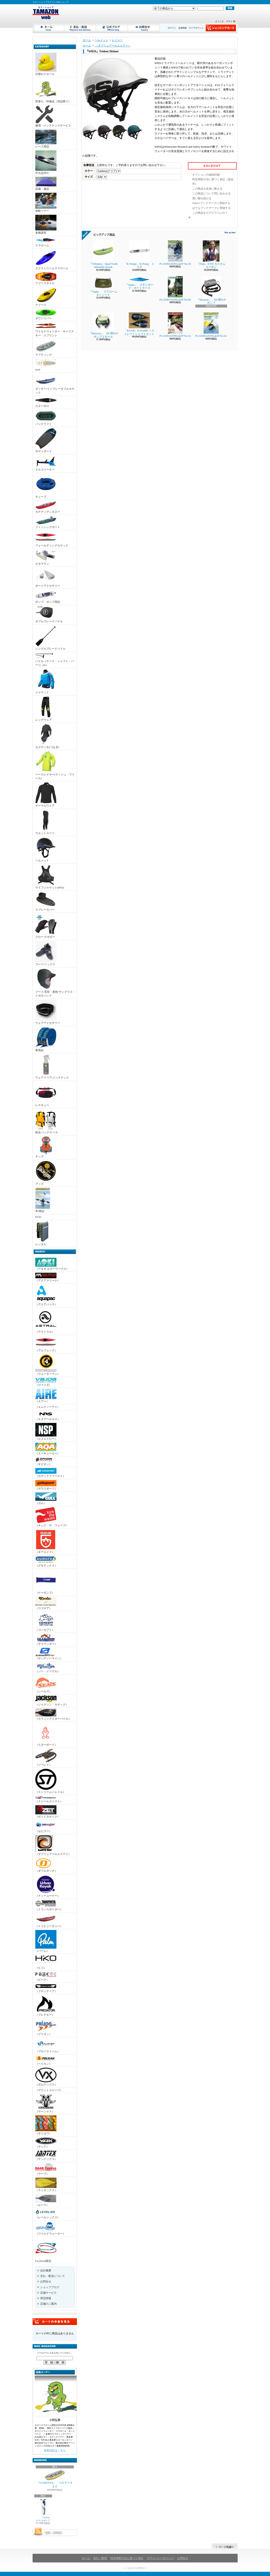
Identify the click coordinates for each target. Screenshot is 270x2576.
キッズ (45, 1147)
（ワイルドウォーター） (50, 2228)
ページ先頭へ (225, 2546)
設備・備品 (45, 183)
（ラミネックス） (46, 2185)
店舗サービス (48, 2292)
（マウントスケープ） (49, 2090)
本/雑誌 (42, 1200)
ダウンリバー (45, 314)
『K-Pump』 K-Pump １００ (139, 254)
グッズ (45, 1172)
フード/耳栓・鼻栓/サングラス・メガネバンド (55, 982)
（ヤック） (45, 2142)
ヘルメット (45, 849)
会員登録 (182, 28)
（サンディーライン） (49, 1654)
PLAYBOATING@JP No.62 (211, 324)
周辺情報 (45, 2298)
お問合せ (144, 28)
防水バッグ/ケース (46, 1121)
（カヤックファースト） (50, 1473)
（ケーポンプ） (45, 1581)
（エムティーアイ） (47, 1407)
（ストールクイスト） (49, 1799)
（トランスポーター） (49, 1905)
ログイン (172, 28)
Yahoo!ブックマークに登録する (211, 203)
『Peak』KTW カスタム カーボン (212, 254)
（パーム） (45, 1941)
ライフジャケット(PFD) (49, 876)
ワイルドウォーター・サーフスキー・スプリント (54, 329)
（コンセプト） (45, 1621)
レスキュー (45, 1094)
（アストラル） (45, 1320)
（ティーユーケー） (47, 1886)
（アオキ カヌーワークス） (52, 1264)
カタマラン (45, 557)
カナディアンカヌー (47, 507)
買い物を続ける (201, 198)
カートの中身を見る (55, 2321)
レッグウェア (45, 708)
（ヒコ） (45, 1962)
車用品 (45, 1039)
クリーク (45, 296)
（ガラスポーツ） (46, 1485)
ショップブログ (112, 28)
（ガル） (45, 1498)
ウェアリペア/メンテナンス (52, 1066)
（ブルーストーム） (47, 2045)
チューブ (45, 485)
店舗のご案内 (48, 2303)
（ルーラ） (45, 2200)
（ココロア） (45, 1603)
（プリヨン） (45, 2027)
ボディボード (45, 440)
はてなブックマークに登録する (211, 207)
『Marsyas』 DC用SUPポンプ (211, 290)
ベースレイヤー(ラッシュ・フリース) (55, 765)
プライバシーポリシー (160, 2558)
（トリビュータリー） (49, 1920)
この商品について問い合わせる (211, 193)
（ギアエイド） (45, 1541)
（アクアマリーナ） (47, 1277)
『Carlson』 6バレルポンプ (44, 2510)
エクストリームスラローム (51, 259)
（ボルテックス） (46, 2077)
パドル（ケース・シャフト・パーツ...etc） (54, 660)
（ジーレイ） (45, 1757)
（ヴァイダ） (45, 1382)
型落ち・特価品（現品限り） (53, 90)
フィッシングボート (47, 522)
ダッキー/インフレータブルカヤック (55, 384)
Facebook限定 (45, 2250)
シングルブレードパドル (50, 637)
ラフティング (45, 347)
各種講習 (45, 224)
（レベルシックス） (47, 2214)
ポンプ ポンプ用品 (47, 596)
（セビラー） (45, 1826)
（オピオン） (45, 1461)
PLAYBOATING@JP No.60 (175, 288)
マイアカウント (196, 28)
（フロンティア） (46, 1988)
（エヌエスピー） (46, 1431)
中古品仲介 (45, 162)
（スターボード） (46, 1734)
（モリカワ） (45, 2125)
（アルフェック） (46, 1344)
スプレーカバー (45, 901)
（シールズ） (45, 1684)
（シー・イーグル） (47, 1667)
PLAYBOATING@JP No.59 (175, 252)
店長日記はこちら (55, 2450)
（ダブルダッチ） (46, 1865)
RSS (47, 2533)
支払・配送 (100, 2558)
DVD (38, 1217)
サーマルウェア (45, 794)
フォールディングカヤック (51, 539)
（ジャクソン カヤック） (51, 1700)
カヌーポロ (45, 402)
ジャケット (45, 681)
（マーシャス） (45, 2103)
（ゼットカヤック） (47, 1811)
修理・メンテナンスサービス (53, 116)
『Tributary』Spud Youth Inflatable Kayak (103, 254)
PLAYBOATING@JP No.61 (175, 324)
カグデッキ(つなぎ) (47, 736)
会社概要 (45, 2270)
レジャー (117, 40)
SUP (45, 365)
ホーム (48, 28)
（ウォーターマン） (47, 1364)
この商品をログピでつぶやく (210, 212)
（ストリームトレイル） (50, 1781)
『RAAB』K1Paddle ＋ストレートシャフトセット (139, 324)
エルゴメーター (45, 463)
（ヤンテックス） (46, 2156)
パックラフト (45, 418)
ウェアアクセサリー (47, 1012)
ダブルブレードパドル (49, 614)
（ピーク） (45, 1976)
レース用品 (45, 139)
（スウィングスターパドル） (53, 1714)
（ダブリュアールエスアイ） (53, 1845)
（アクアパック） (46, 1295)
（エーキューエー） (47, 1449)
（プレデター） (45, 2005)
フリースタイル (45, 278)
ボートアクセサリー (47, 577)
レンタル (42, 1233)
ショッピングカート (221, 28)
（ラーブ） (45, 2169)
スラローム (45, 242)
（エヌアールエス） (47, 1416)
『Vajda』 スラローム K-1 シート (104, 286)
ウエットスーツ (45, 822)
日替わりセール (45, 64)
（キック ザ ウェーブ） (51, 1517)
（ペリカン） (45, 2060)
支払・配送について (80, 28)
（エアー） (45, 1396)
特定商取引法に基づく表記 (126, 2558)
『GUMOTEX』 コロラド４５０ (55, 2478)
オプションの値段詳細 (206, 174)
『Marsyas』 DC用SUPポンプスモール (103, 325)
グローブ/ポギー (45, 926)
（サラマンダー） (46, 1640)
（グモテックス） (46, 1561)
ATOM (58, 2533)
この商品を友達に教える (207, 188)
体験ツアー (45, 202)
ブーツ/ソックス (45, 953)
